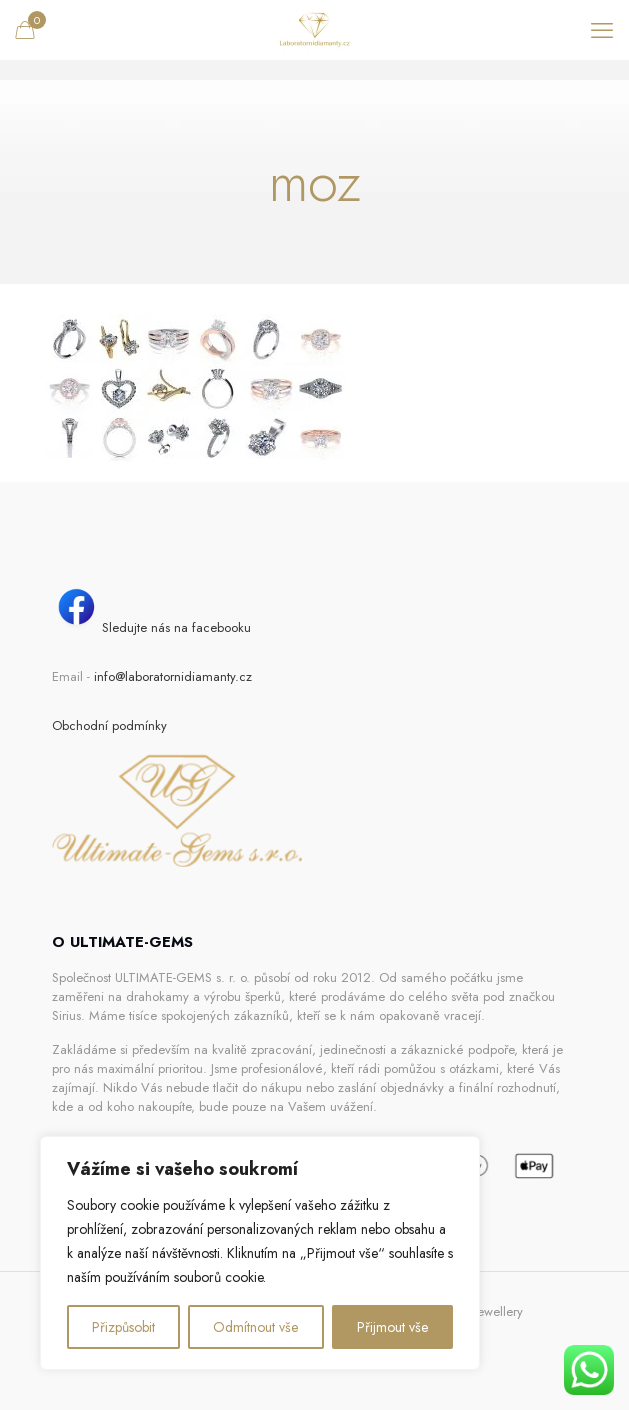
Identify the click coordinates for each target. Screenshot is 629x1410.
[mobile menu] (602, 30)
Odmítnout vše (255, 1327)
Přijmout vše (392, 1327)
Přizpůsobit (123, 1327)
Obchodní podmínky (109, 725)
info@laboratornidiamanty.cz (173, 676)
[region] (260, 1253)
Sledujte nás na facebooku (151, 627)
